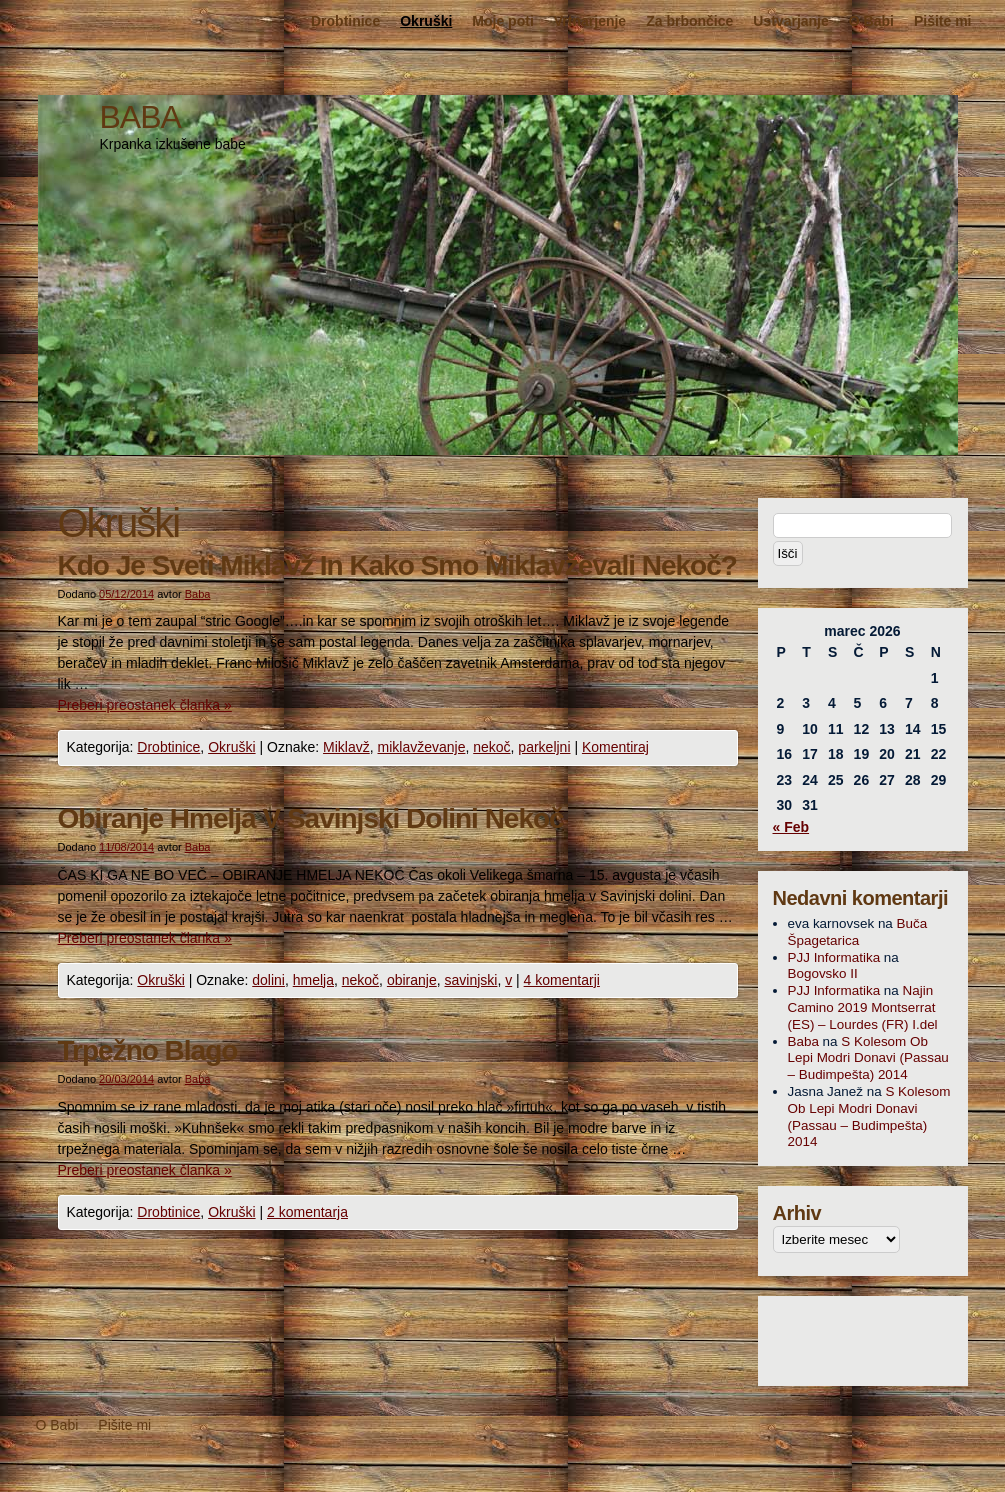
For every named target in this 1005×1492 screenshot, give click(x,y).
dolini (268, 980)
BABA (140, 117)
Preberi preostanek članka (145, 705)
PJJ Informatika (834, 957)
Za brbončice (689, 21)
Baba (198, 594)
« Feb (791, 827)
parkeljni (544, 747)
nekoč (491, 747)
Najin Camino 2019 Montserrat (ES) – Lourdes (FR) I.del (863, 1007)
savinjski (471, 980)
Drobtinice (345, 21)
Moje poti (502, 21)
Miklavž (346, 747)
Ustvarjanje (790, 21)
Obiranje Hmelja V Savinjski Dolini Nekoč (311, 818)
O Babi (871, 21)
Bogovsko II (823, 973)
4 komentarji (562, 980)
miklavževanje (422, 747)
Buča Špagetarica (858, 932)
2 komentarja (307, 1212)
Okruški (426, 21)
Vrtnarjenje (590, 21)
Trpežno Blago (148, 1050)
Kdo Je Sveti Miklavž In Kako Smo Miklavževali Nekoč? (397, 565)
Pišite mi (943, 21)
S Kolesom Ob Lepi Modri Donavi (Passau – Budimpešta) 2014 (868, 1058)
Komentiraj (615, 747)
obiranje (412, 980)
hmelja (313, 980)
